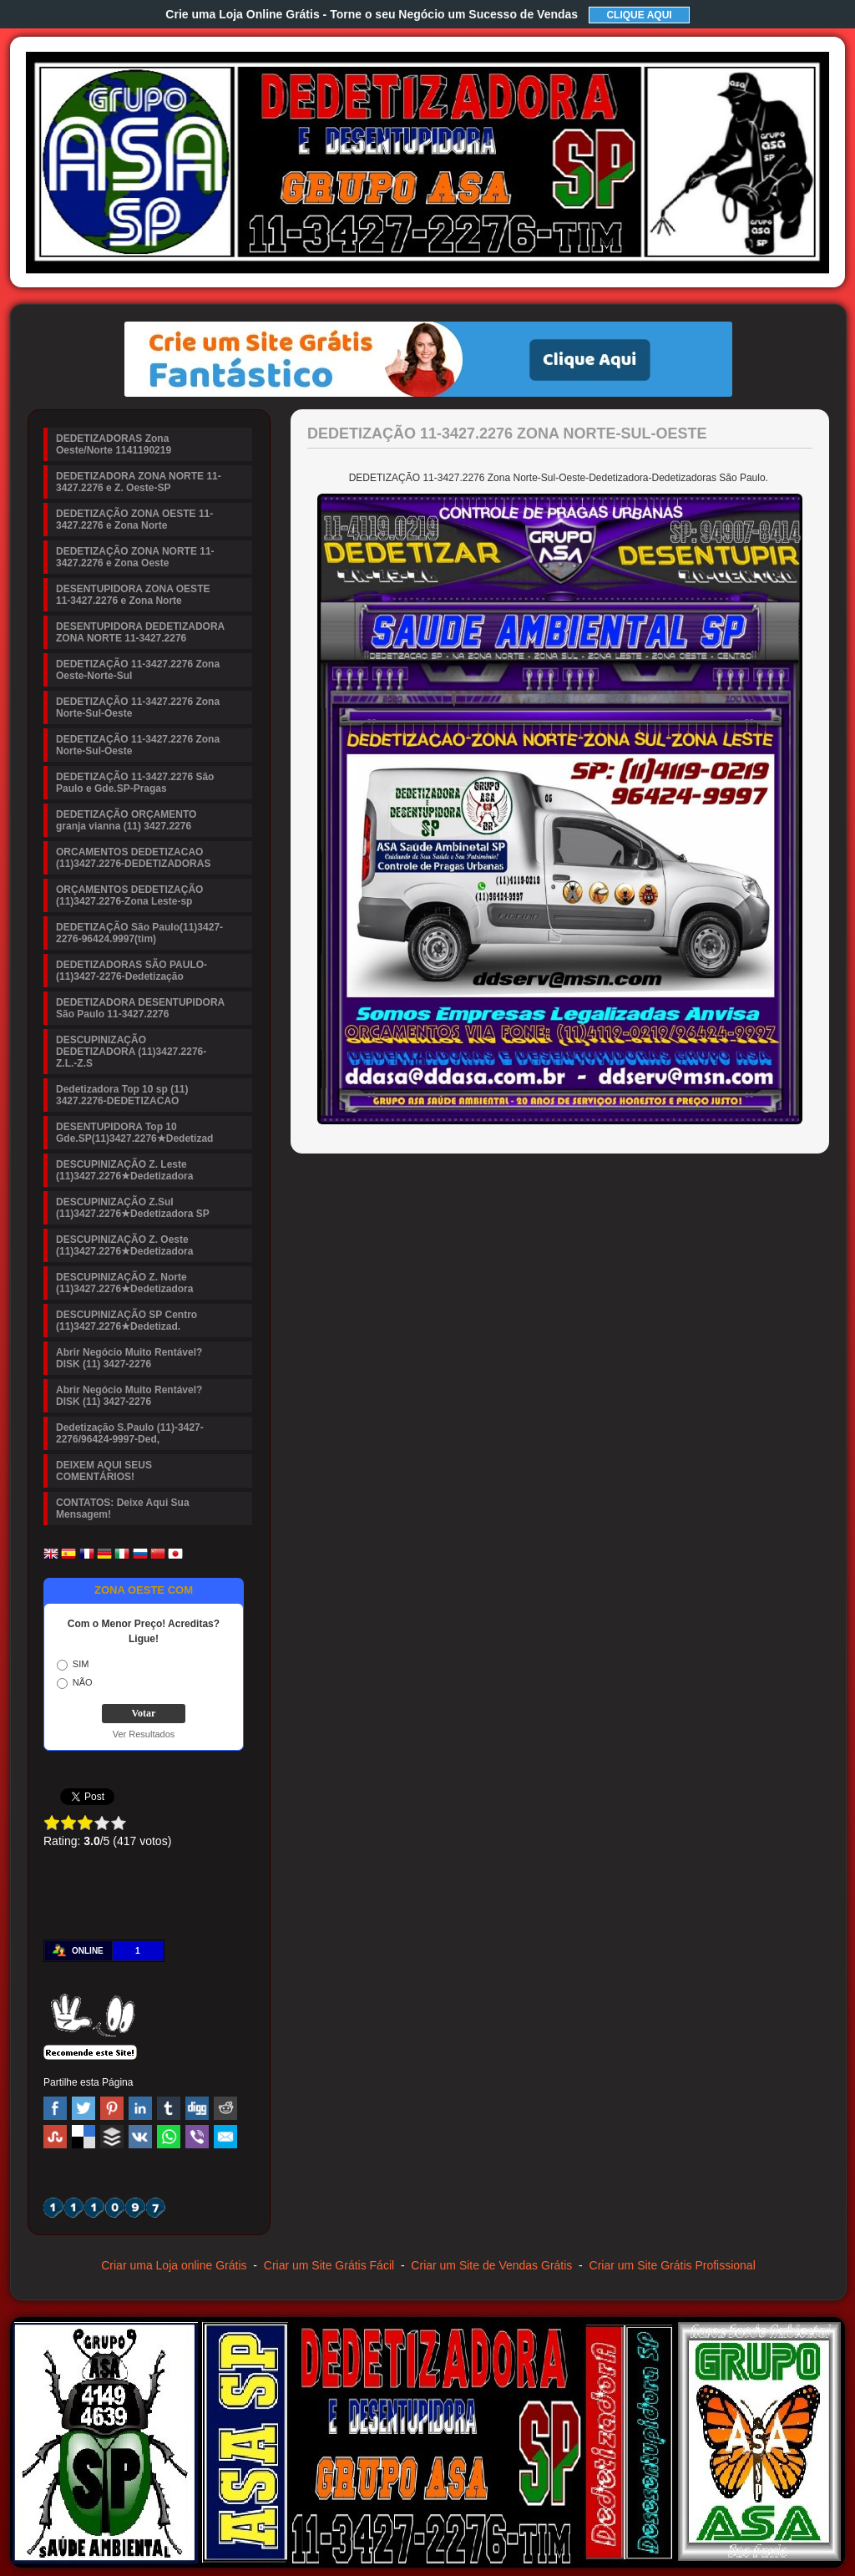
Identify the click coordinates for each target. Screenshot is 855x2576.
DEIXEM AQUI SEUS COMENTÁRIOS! (104, 1471)
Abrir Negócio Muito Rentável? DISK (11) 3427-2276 (129, 1358)
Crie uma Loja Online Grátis (371, 14)
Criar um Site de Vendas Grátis (491, 2265)
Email (225, 2136)
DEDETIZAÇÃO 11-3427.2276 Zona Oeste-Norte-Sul (138, 670)
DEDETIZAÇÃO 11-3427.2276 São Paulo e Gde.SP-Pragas (135, 782)
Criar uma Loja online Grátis (173, 2265)
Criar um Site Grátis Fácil (329, 2265)
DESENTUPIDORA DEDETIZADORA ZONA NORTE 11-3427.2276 (140, 632)
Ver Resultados (144, 1734)
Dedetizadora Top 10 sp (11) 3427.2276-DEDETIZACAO (122, 1095)
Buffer (112, 2136)
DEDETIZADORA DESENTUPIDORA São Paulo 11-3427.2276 (140, 1008)
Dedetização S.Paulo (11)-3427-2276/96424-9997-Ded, (130, 1433)
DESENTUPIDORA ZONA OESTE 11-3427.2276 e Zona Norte (133, 594)
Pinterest (112, 2108)
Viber (197, 2136)
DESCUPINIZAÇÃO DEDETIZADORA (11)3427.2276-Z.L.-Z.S (131, 1051)
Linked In (140, 2108)
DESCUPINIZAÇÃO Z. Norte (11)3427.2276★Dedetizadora (124, 1283)
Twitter (83, 2108)
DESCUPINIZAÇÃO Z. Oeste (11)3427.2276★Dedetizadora (124, 1245)
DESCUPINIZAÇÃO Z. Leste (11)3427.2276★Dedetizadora (124, 1170)
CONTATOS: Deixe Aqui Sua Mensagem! (123, 1508)
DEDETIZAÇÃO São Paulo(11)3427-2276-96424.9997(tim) (139, 933)
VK (140, 2136)
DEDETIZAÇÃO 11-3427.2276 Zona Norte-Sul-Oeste (138, 707)
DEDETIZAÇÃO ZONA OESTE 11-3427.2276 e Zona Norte (134, 519)
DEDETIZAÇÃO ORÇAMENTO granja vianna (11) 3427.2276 (126, 820)
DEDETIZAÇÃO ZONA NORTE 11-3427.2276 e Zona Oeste (135, 557)
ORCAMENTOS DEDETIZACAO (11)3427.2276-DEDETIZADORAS (133, 858)
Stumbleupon (55, 2136)
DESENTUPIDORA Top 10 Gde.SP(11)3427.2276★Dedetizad (134, 1132)
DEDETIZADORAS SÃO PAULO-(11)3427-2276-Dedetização (131, 970)
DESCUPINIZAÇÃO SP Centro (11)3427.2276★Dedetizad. (126, 1320)
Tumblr (168, 2108)
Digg (197, 2108)
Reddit (225, 2108)
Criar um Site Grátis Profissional (672, 2265)
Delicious (83, 2136)
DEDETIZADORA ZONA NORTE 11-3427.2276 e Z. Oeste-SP (138, 482)
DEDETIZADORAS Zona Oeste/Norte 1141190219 (113, 444)
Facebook (55, 2108)
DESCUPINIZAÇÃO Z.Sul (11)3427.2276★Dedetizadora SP (133, 1208)
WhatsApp (168, 2136)
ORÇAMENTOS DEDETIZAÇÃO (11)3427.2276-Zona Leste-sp (129, 895)
